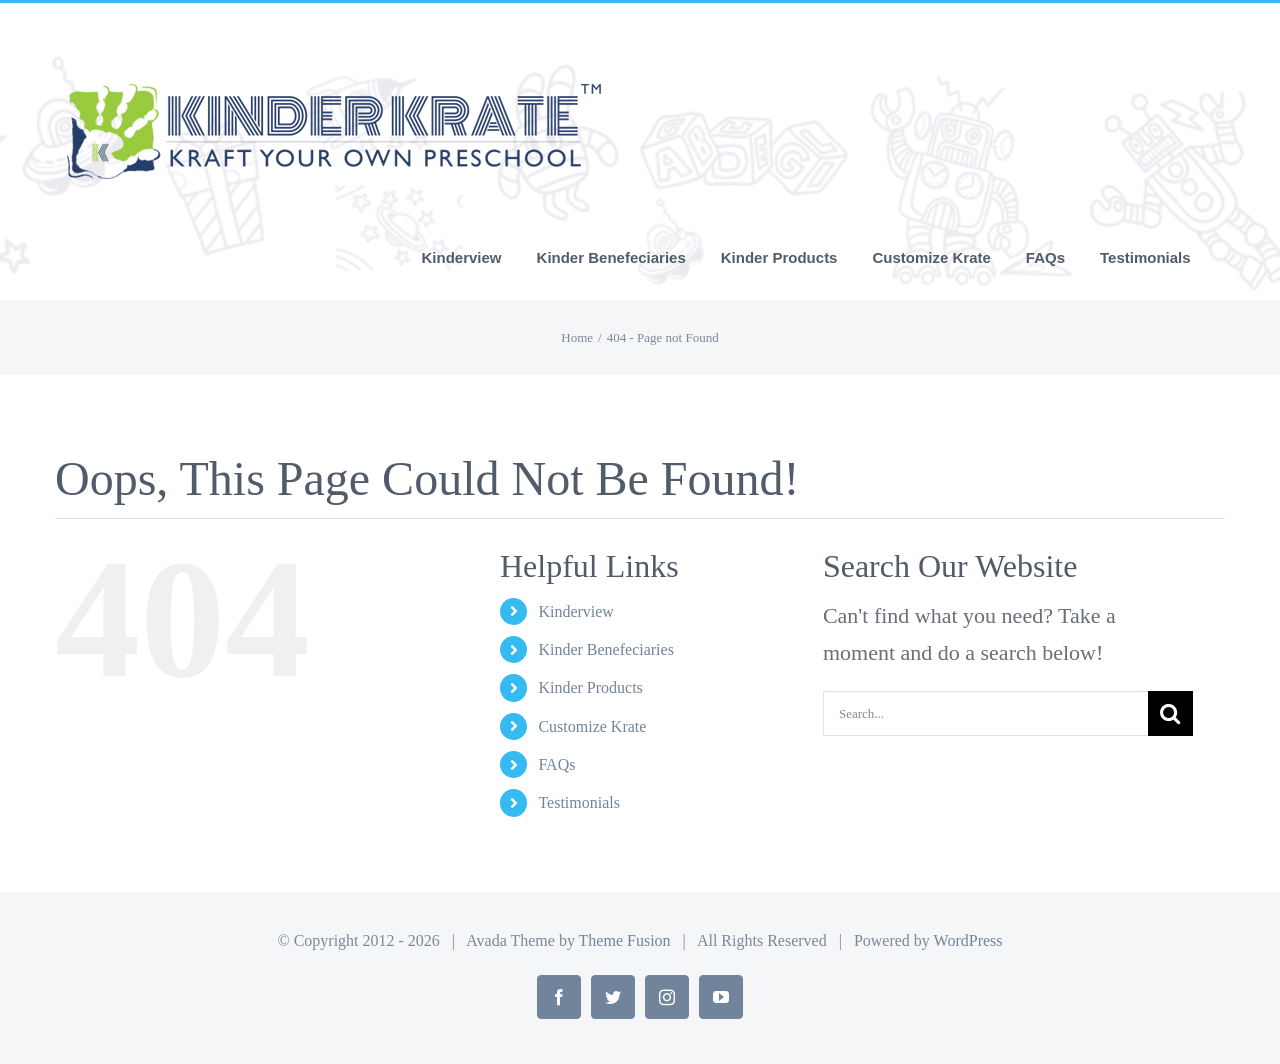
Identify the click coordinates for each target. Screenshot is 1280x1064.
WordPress (968, 940)
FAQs (556, 764)
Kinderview (576, 611)
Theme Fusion (625, 940)
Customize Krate (592, 726)
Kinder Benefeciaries (605, 649)
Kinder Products (590, 687)
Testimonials (579, 802)
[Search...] (985, 713)
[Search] (1170, 713)
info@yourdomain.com (303, 24)
